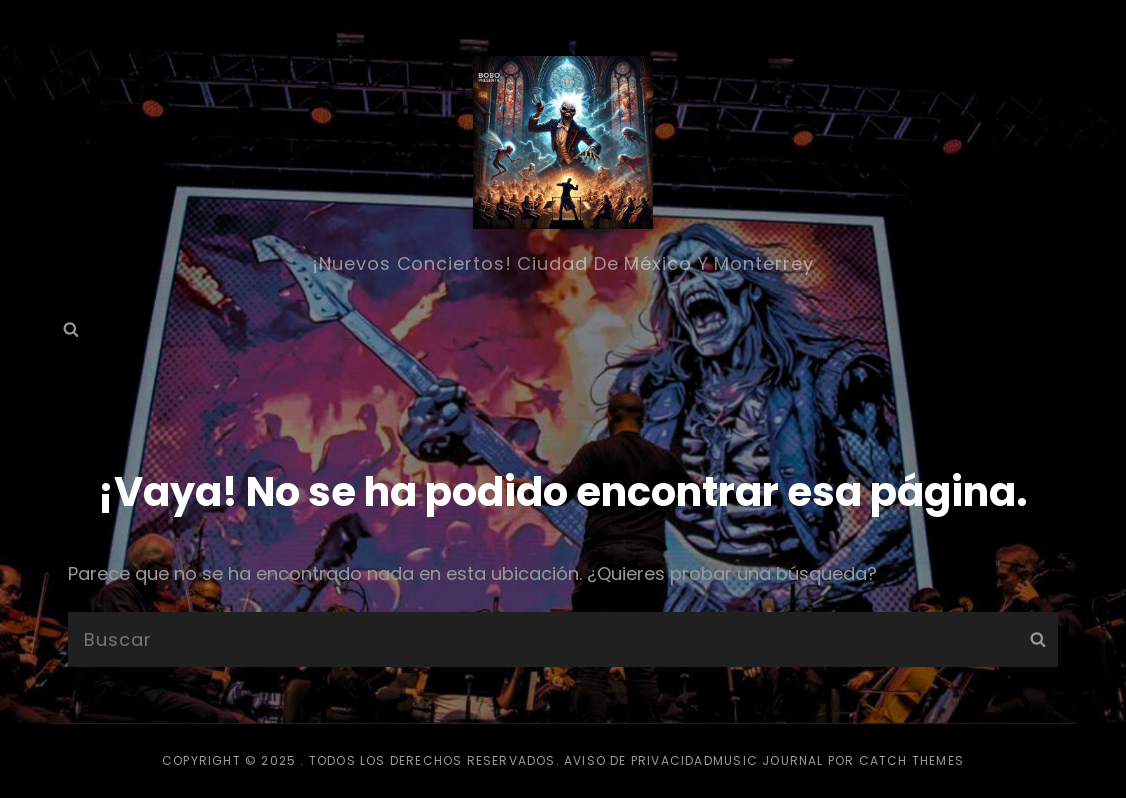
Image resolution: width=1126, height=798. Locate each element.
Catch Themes (911, 760)
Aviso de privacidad (638, 760)
